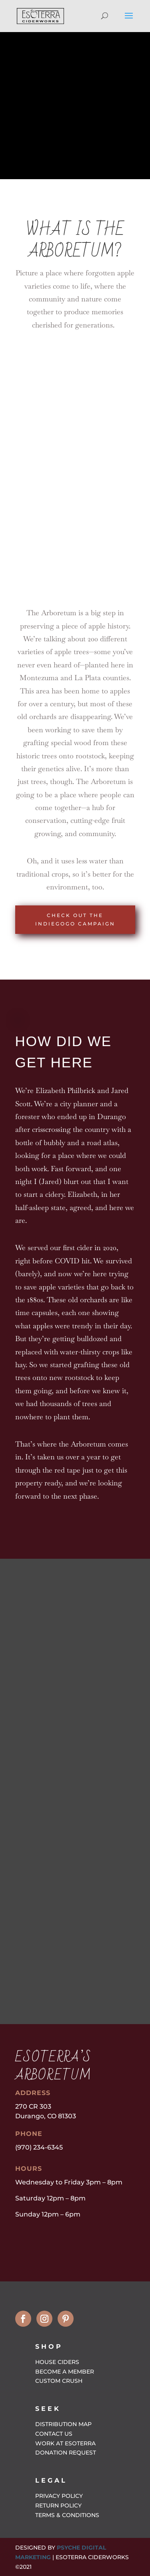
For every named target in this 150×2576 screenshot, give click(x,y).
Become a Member (64, 2371)
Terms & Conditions (67, 2515)
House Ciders (57, 2362)
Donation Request (65, 2452)
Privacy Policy (59, 2495)
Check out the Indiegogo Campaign (75, 919)
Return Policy (58, 2505)
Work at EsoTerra (65, 2443)
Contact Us (53, 2433)
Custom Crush (58, 2380)
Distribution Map (63, 2424)
